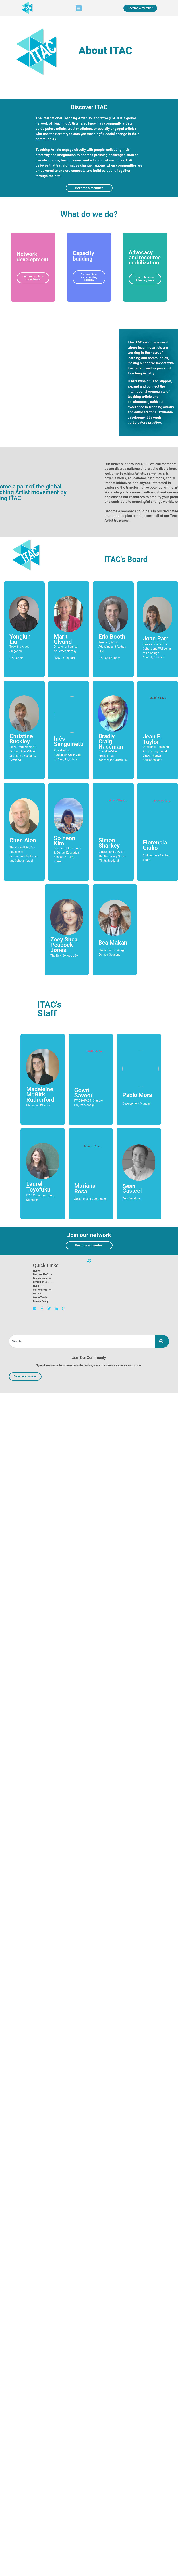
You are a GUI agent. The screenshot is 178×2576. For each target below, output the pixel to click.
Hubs (38, 1286)
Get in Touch (40, 1297)
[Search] (162, 1341)
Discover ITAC (43, 1274)
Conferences (42, 1290)
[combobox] (82, 1341)
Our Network (42, 1278)
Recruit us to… (43, 1282)
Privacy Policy (40, 1301)
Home (36, 1270)
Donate (37, 1293)
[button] (79, 8)
